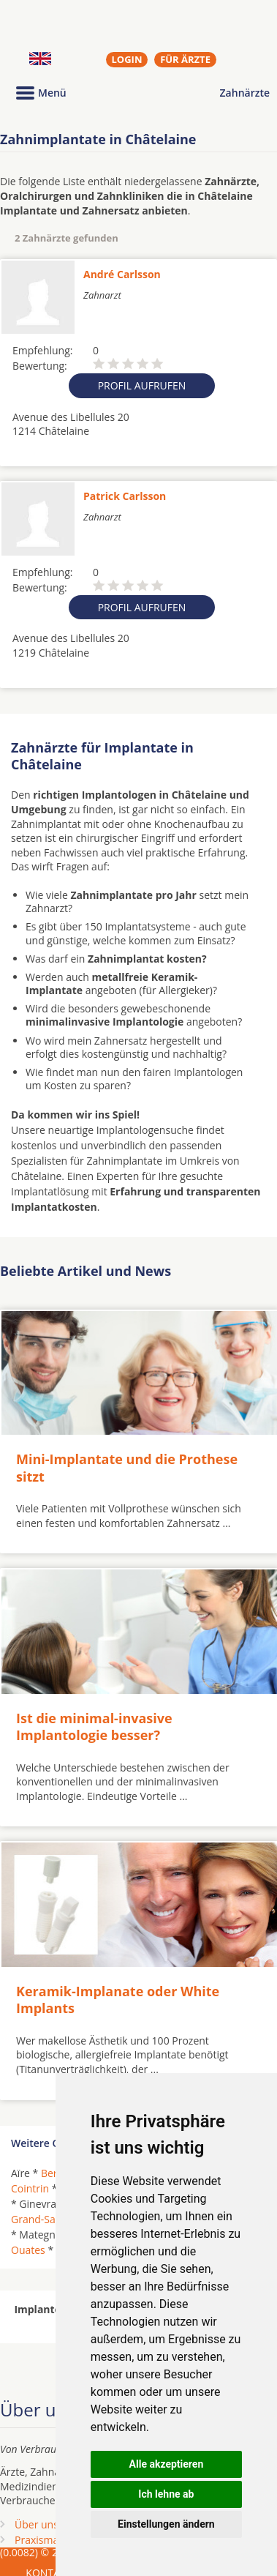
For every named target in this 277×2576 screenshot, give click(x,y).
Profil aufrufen (142, 385)
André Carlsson (122, 274)
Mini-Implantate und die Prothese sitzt (127, 1467)
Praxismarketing (53, 2540)
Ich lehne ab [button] (166, 2494)
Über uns (36, 2524)
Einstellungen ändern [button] (166, 2524)
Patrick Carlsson (124, 496)
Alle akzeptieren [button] (166, 2464)
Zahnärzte (245, 93)
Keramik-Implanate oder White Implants (117, 1999)
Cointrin (30, 2188)
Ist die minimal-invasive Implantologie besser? (94, 1726)
